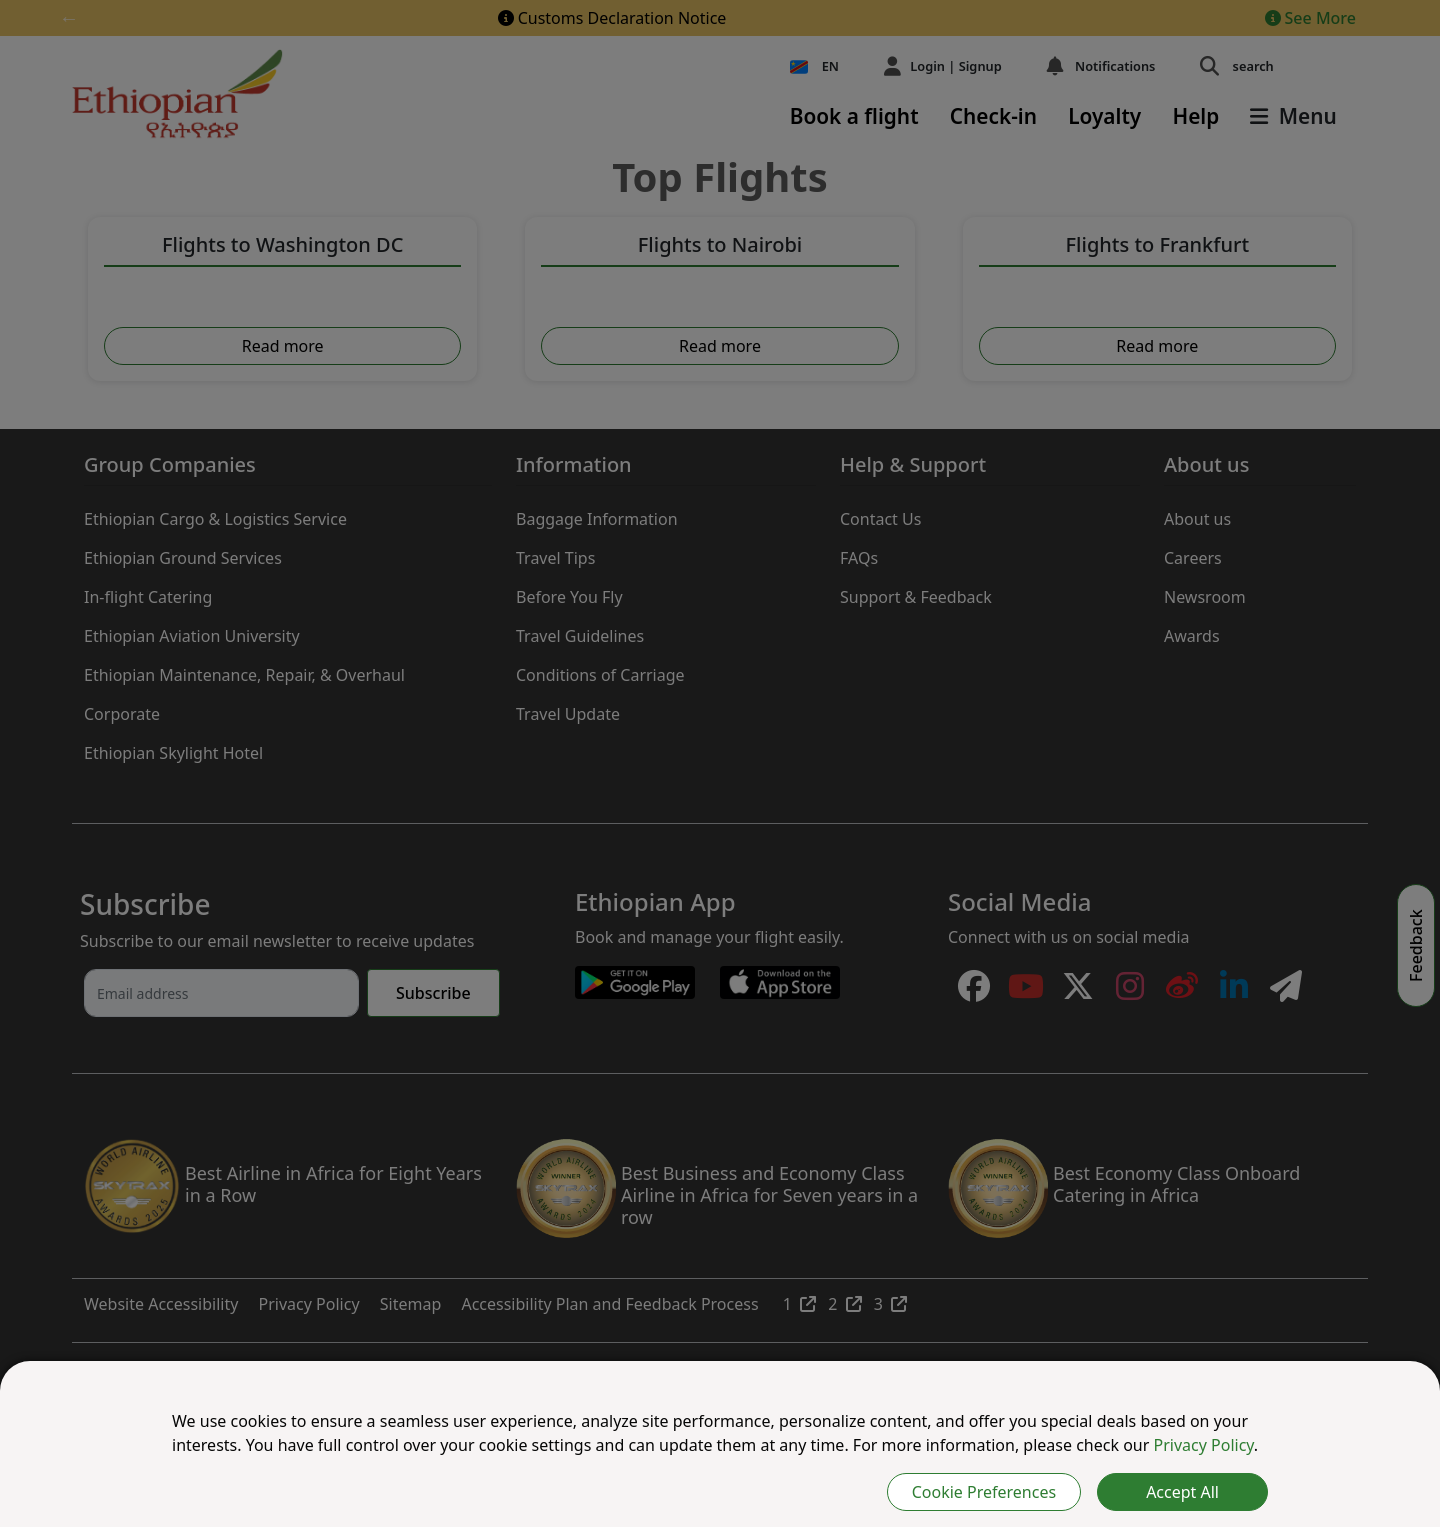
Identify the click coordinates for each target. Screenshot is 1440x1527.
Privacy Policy (1204, 1445)
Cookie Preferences (984, 1492)
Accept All (1182, 1492)
